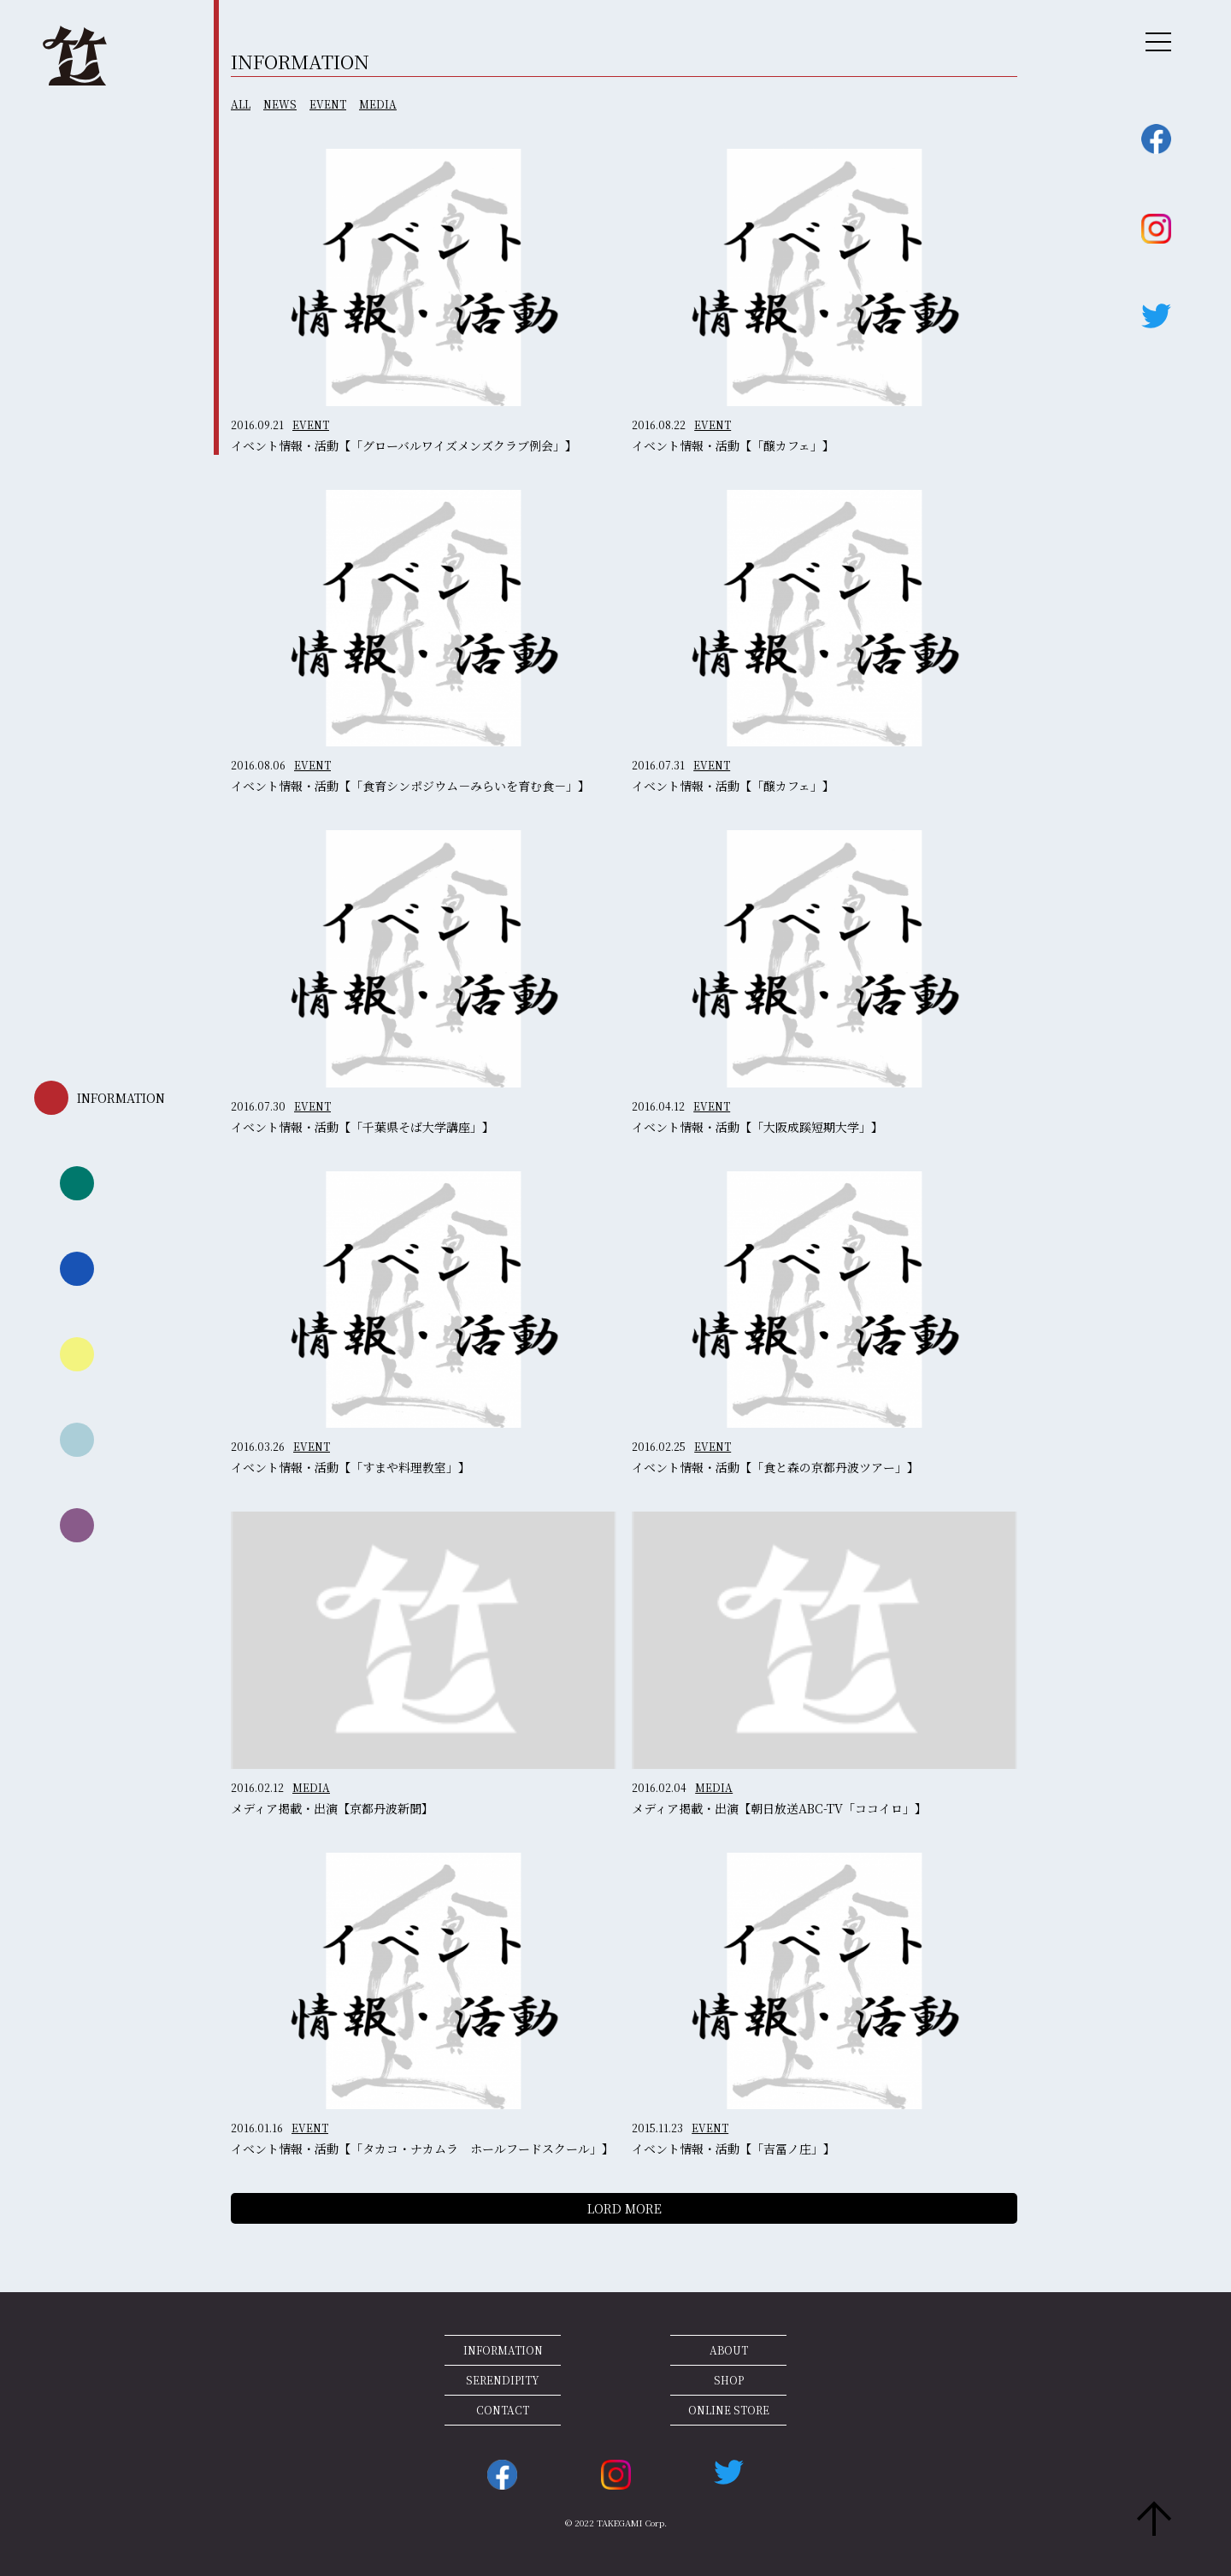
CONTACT (502, 2409)
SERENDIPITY (502, 2380)
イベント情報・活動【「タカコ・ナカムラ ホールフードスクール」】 (422, 2148)
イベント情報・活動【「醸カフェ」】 (733, 445)
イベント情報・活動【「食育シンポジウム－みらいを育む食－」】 (410, 785)
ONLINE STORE (728, 2409)
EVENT (327, 104)
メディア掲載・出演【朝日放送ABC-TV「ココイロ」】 (779, 1808)
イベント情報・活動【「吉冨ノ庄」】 (733, 2148)
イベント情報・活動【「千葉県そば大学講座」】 (362, 1126)
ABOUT (729, 2350)
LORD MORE (624, 2208)
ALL (240, 104)
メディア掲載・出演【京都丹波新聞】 (332, 1808)
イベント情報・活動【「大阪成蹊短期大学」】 (757, 1126)
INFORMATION (503, 2350)
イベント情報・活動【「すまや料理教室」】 (350, 1467)
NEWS (280, 104)
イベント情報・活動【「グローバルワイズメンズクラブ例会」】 (404, 445)
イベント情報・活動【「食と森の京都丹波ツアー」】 (775, 1467)
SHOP (729, 2380)
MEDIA (378, 104)
